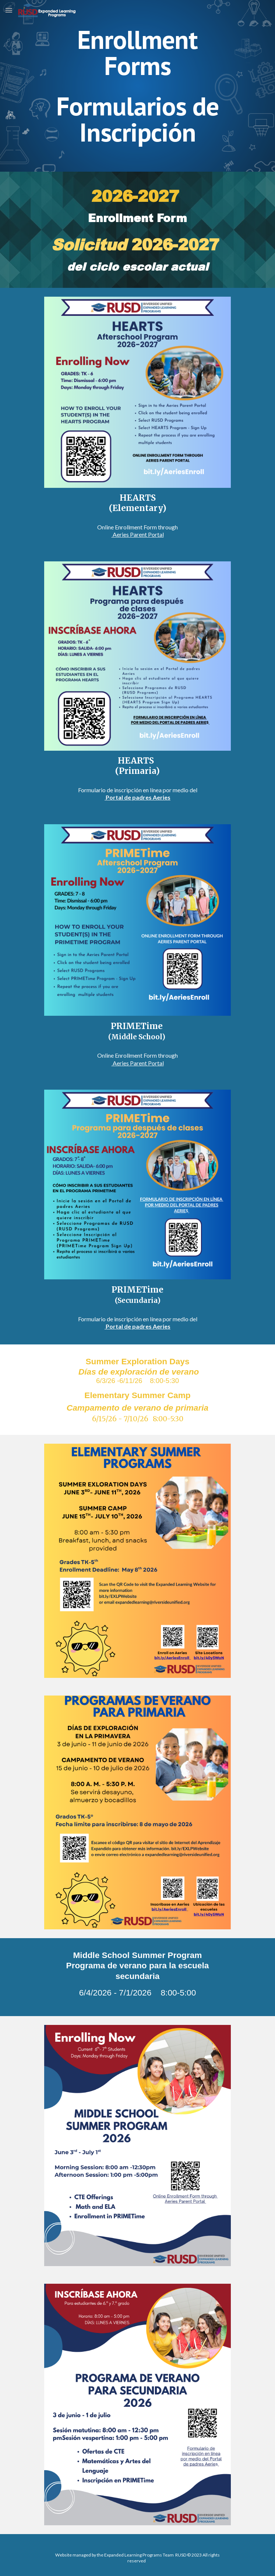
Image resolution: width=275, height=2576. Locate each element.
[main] (137, 86)
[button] (9, 10)
